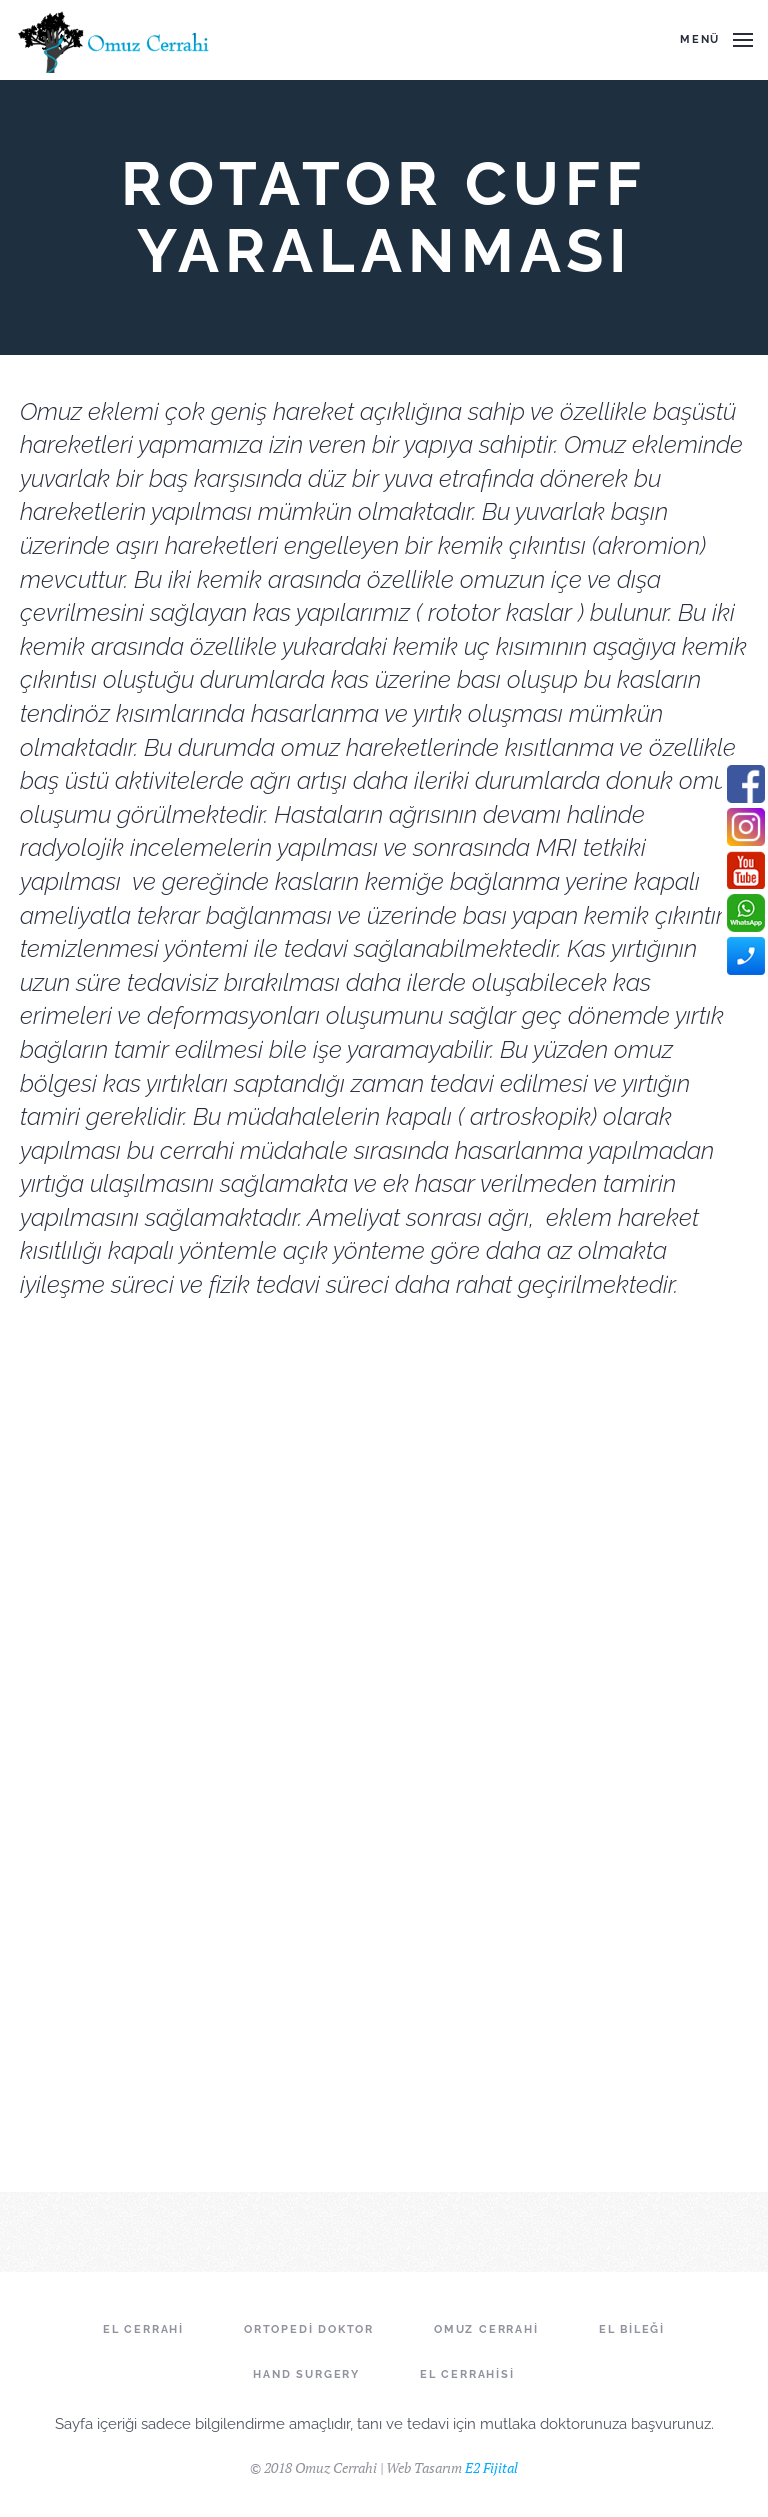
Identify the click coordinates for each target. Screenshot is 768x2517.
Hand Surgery (306, 2374)
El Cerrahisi (467, 2374)
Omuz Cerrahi (486, 2329)
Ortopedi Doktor (309, 2329)
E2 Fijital (491, 2467)
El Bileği (632, 2329)
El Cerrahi (143, 2329)
